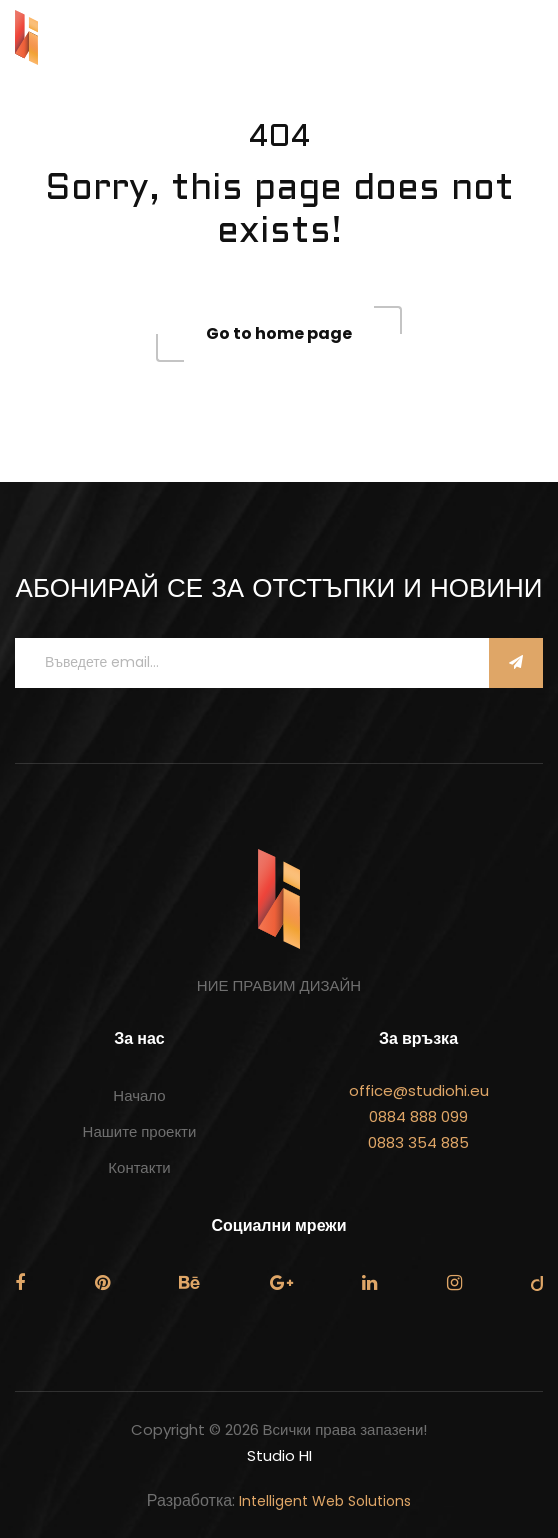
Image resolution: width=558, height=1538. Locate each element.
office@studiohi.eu (419, 1090)
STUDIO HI (90, 37)
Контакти (139, 1167)
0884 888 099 (418, 1116)
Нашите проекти (140, 1131)
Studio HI (279, 1455)
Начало (139, 1095)
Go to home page (279, 333)
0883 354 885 (418, 1142)
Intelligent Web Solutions (325, 1501)
